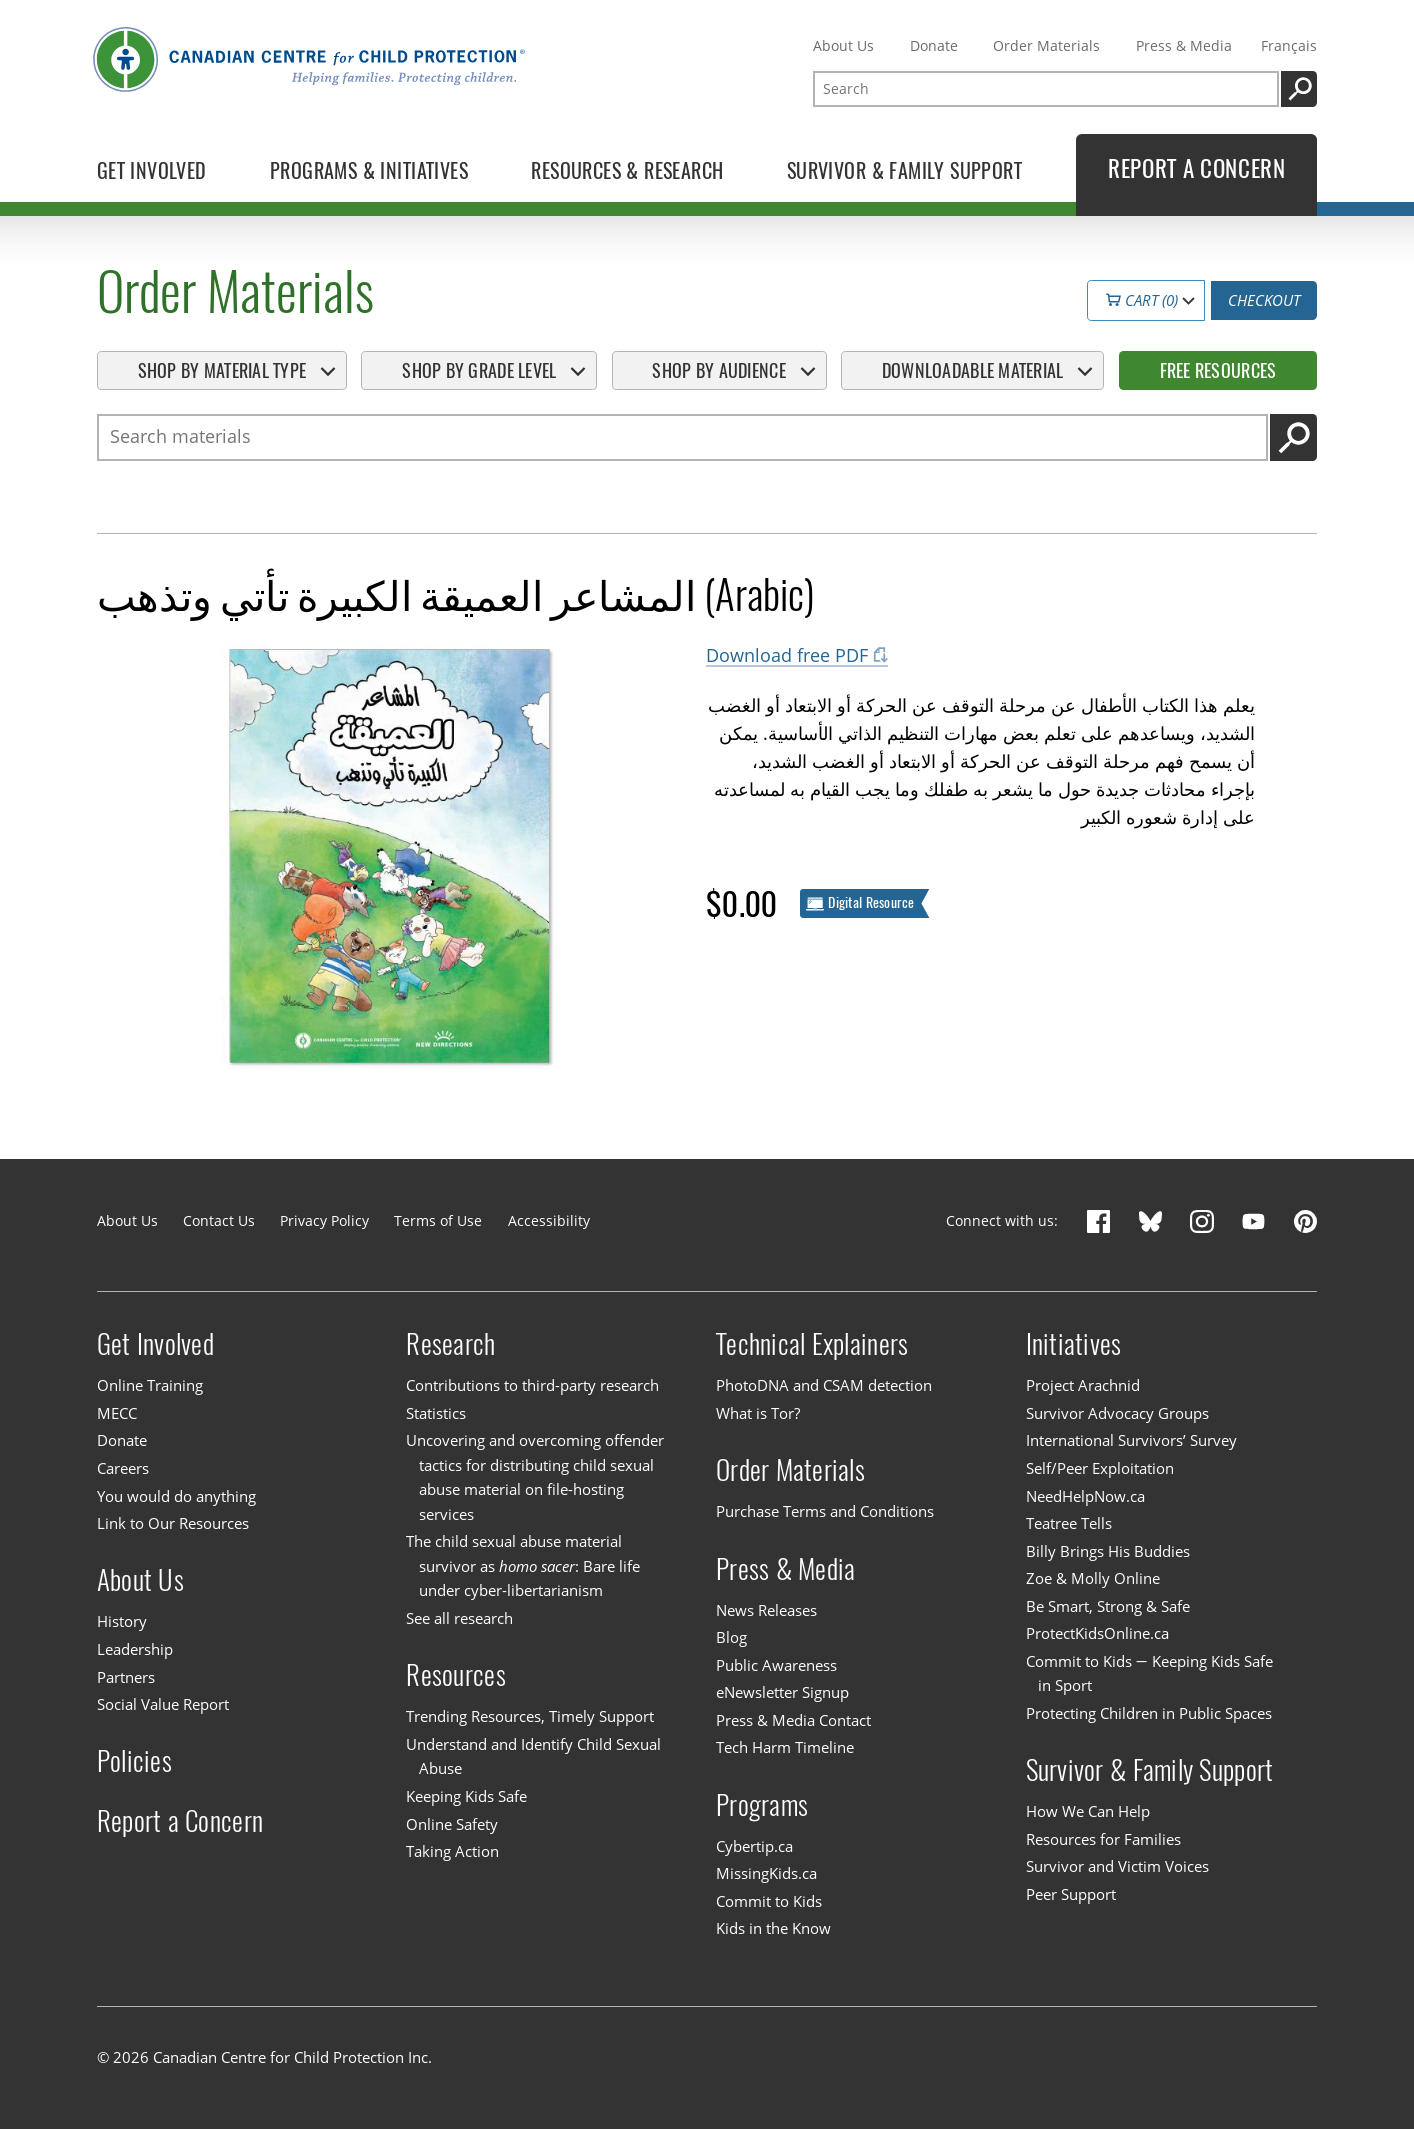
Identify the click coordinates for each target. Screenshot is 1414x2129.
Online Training (150, 1385)
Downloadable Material (973, 370)
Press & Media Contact (793, 1720)
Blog (731, 1637)
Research (450, 1344)
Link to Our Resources (173, 1523)
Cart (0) (1141, 300)
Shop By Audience (718, 370)
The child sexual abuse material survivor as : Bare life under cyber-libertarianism (522, 1566)
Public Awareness (776, 1665)
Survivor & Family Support (1150, 1770)
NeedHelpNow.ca (1085, 1496)
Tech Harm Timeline (785, 1747)
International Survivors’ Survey (1131, 1441)
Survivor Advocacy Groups (1117, 1413)
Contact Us (219, 1220)
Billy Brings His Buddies (1108, 1551)
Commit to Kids (769, 1901)
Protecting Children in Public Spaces (1149, 1713)
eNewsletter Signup (782, 1692)
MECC (117, 1413)
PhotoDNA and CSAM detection (824, 1385)
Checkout (1264, 300)
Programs (762, 1805)
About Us (843, 46)
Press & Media (1184, 46)
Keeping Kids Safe (466, 1796)
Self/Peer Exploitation (1100, 1468)
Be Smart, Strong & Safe (1108, 1606)
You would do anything (176, 1496)
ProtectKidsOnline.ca (1097, 1633)
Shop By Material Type (222, 370)
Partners (126, 1677)
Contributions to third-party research (532, 1385)
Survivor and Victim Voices (1117, 1866)
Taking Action (452, 1851)
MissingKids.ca (766, 1873)
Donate (934, 46)
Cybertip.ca (754, 1846)
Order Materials (1046, 46)
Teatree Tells (1069, 1523)
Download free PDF (787, 655)
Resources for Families (1103, 1839)
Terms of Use (438, 1220)
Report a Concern (180, 1821)
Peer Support (1071, 1894)
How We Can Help (1088, 1811)
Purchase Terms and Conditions (825, 1511)
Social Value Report (163, 1704)
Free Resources (1218, 370)
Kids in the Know (773, 1929)
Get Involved (155, 1344)
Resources (455, 1675)
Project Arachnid (1083, 1385)
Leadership (135, 1649)
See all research (459, 1618)
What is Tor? (758, 1413)
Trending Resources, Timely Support (530, 1717)
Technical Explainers (812, 1344)
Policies (134, 1761)
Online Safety (452, 1824)
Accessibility (549, 1220)
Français (1289, 46)
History (122, 1622)
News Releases (766, 1610)
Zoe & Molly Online (1093, 1578)
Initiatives (1074, 1344)
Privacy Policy (324, 1220)
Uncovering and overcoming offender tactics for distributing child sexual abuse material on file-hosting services (535, 1478)
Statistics (436, 1413)
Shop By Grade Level (479, 370)
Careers (123, 1468)
